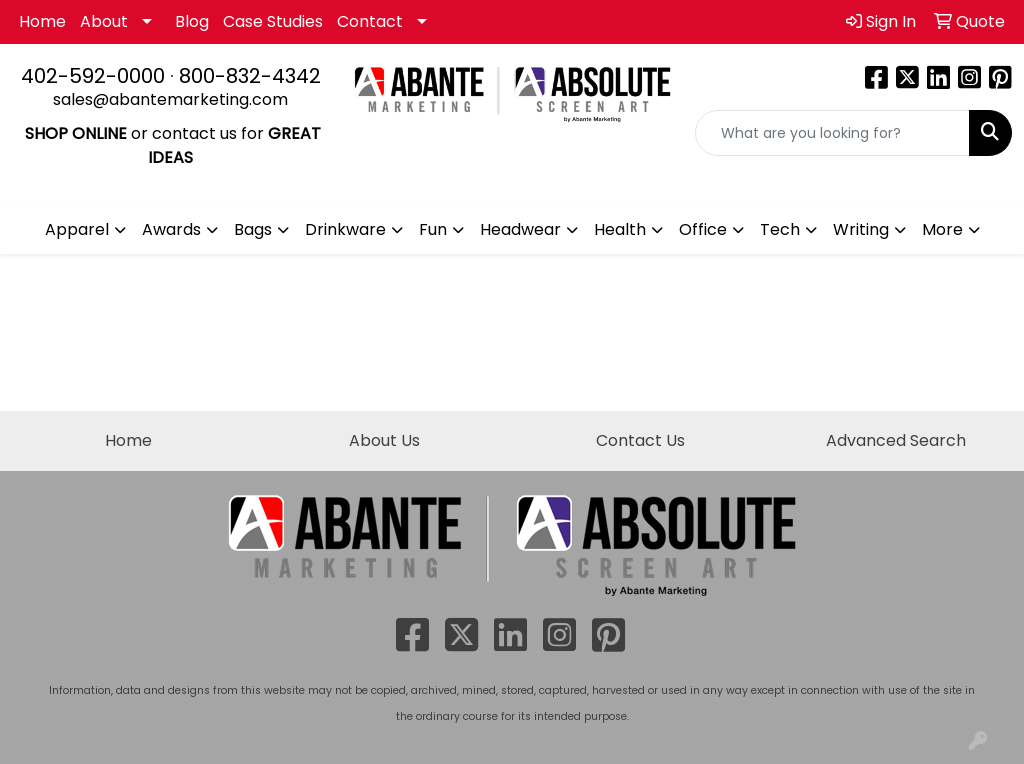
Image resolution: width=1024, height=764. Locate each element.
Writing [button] (861, 229)
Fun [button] (433, 229)
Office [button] (703, 229)
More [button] (942, 229)
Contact (370, 21)
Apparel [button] (77, 229)
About (104, 21)
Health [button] (620, 229)
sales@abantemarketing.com (170, 99)
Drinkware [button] (345, 229)
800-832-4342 (250, 76)
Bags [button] (253, 229)
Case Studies (273, 21)
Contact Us (640, 440)
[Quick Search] (832, 133)
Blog (192, 21)
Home (42, 21)
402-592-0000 (93, 76)
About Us (384, 440)
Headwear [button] (520, 229)
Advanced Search (896, 440)
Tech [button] (780, 229)
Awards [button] (171, 229)
